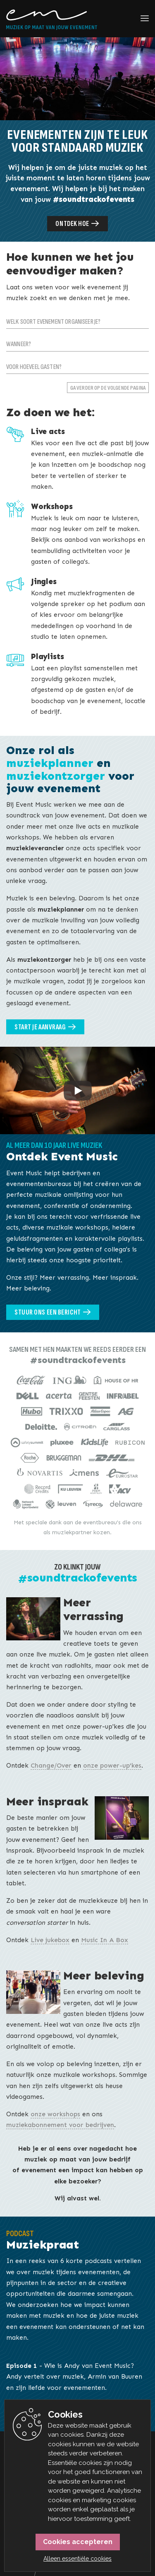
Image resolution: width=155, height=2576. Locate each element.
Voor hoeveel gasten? (34, 367)
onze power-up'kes (112, 1765)
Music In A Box (104, 1940)
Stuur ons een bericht (47, 1312)
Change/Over (51, 1765)
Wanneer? (18, 344)
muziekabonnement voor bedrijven (60, 2125)
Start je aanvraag (40, 1027)
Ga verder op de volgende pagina (107, 387)
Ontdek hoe (72, 223)
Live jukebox (50, 1940)
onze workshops (55, 2114)
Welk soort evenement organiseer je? (53, 322)
